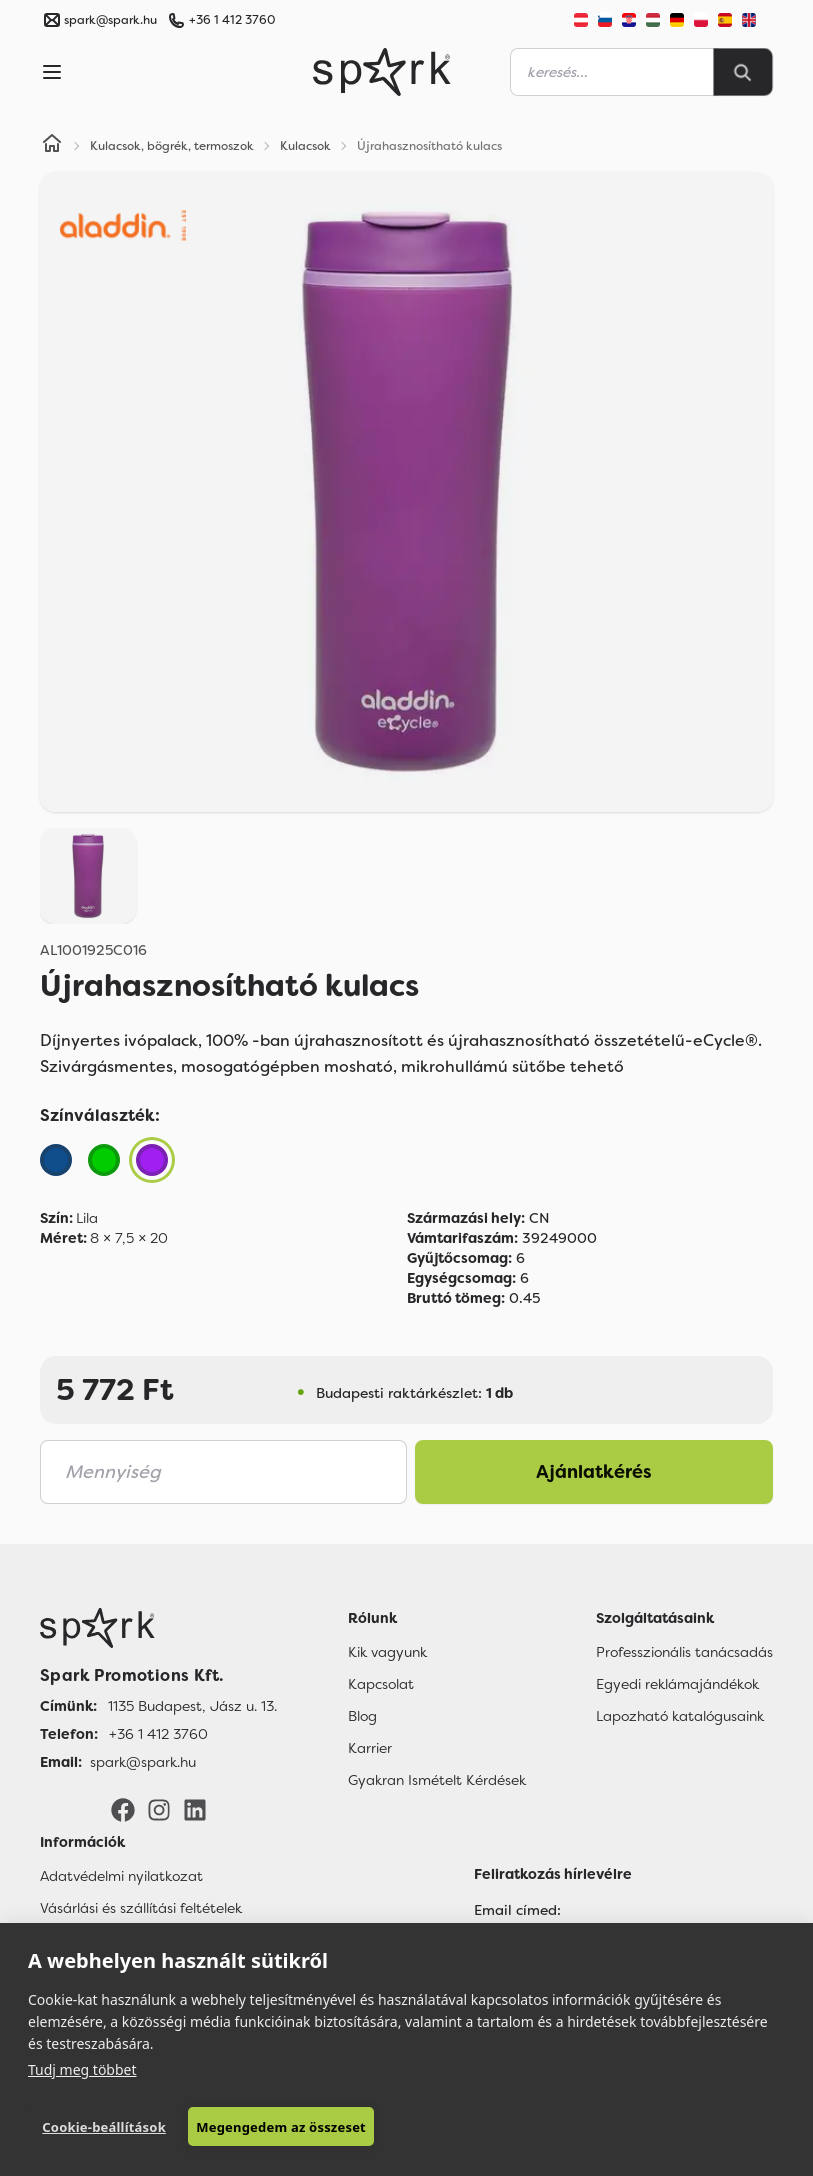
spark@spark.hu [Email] (143, 1762)
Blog (362, 1716)
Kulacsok (305, 146)
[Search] (743, 72)
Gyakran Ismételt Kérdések (437, 1780)
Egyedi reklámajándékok (677, 1684)
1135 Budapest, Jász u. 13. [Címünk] (192, 1706)
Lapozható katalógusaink (680, 1716)
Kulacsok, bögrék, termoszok (172, 146)
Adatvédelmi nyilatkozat (121, 1876)
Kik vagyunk (387, 1652)
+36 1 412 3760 (232, 20)
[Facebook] (123, 1809)
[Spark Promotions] (382, 72)
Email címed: (517, 1910)
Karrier (370, 1748)
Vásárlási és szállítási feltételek (141, 1908)
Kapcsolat (381, 1684)
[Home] (52, 146)
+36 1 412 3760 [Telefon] (158, 1734)
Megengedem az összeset (281, 2127)
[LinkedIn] (195, 1809)
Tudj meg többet (82, 2069)
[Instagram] (159, 1809)
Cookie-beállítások (104, 2127)
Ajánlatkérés (594, 1472)
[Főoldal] (158, 1628)
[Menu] (52, 72)
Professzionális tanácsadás (684, 1652)
